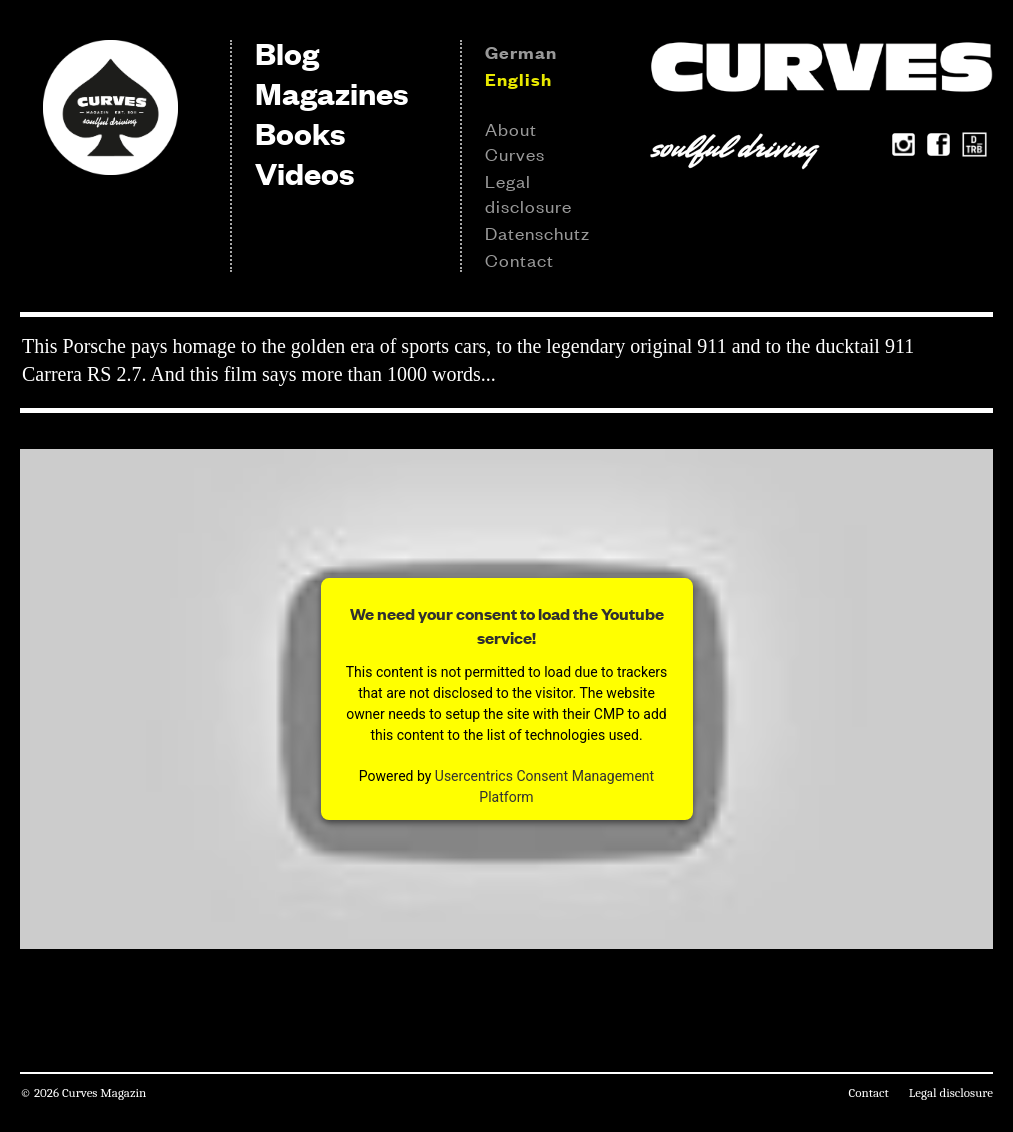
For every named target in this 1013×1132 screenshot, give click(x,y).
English (518, 79)
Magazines (331, 92)
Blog (287, 52)
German (521, 52)
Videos (304, 172)
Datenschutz (537, 232)
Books (300, 132)
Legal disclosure (528, 192)
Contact (519, 259)
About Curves (515, 140)
